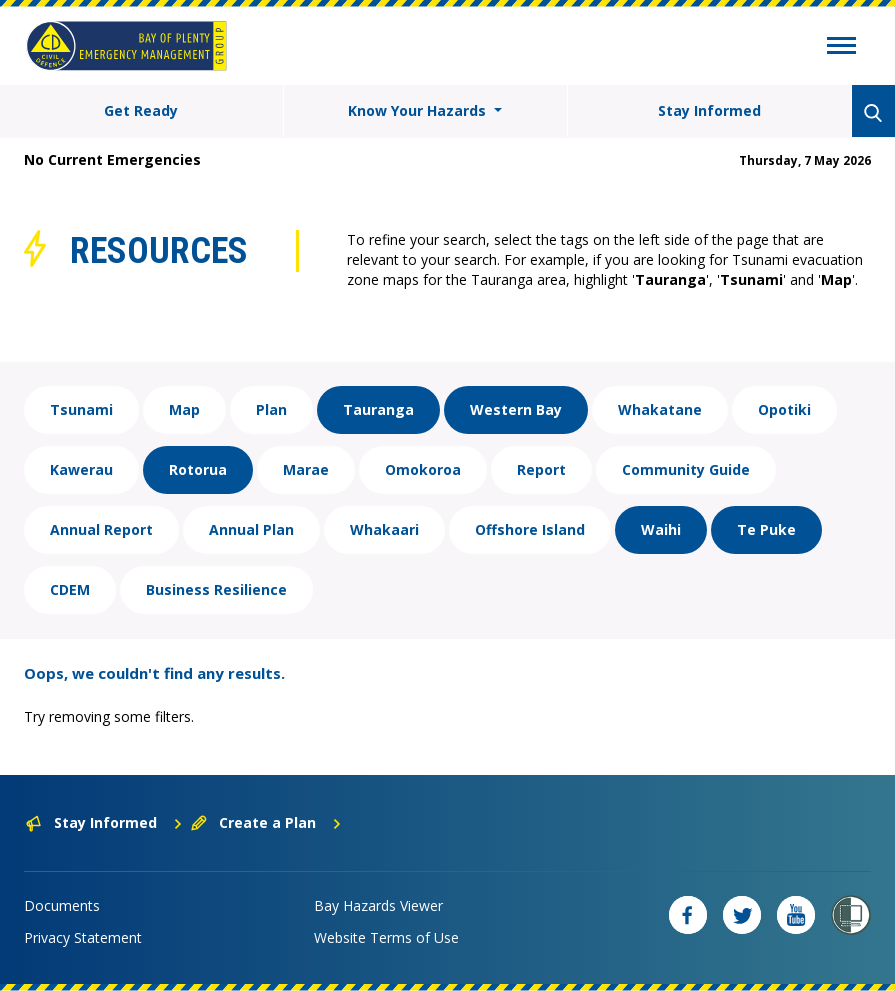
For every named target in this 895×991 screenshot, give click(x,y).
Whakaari (384, 529)
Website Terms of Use (386, 937)
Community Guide (686, 469)
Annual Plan (251, 529)
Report (541, 469)
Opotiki (784, 409)
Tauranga (378, 409)
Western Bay (516, 409)
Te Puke (766, 529)
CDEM (70, 589)
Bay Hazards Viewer (378, 905)
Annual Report (101, 529)
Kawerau (81, 469)
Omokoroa (423, 469)
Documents (62, 905)
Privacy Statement (83, 937)
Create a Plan (266, 822)
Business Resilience (216, 589)
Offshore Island (530, 529)
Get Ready (141, 110)
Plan (271, 409)
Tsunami (81, 409)
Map (184, 409)
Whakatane (660, 409)
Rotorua (198, 469)
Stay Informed (709, 110)
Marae (306, 469)
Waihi (661, 529)
